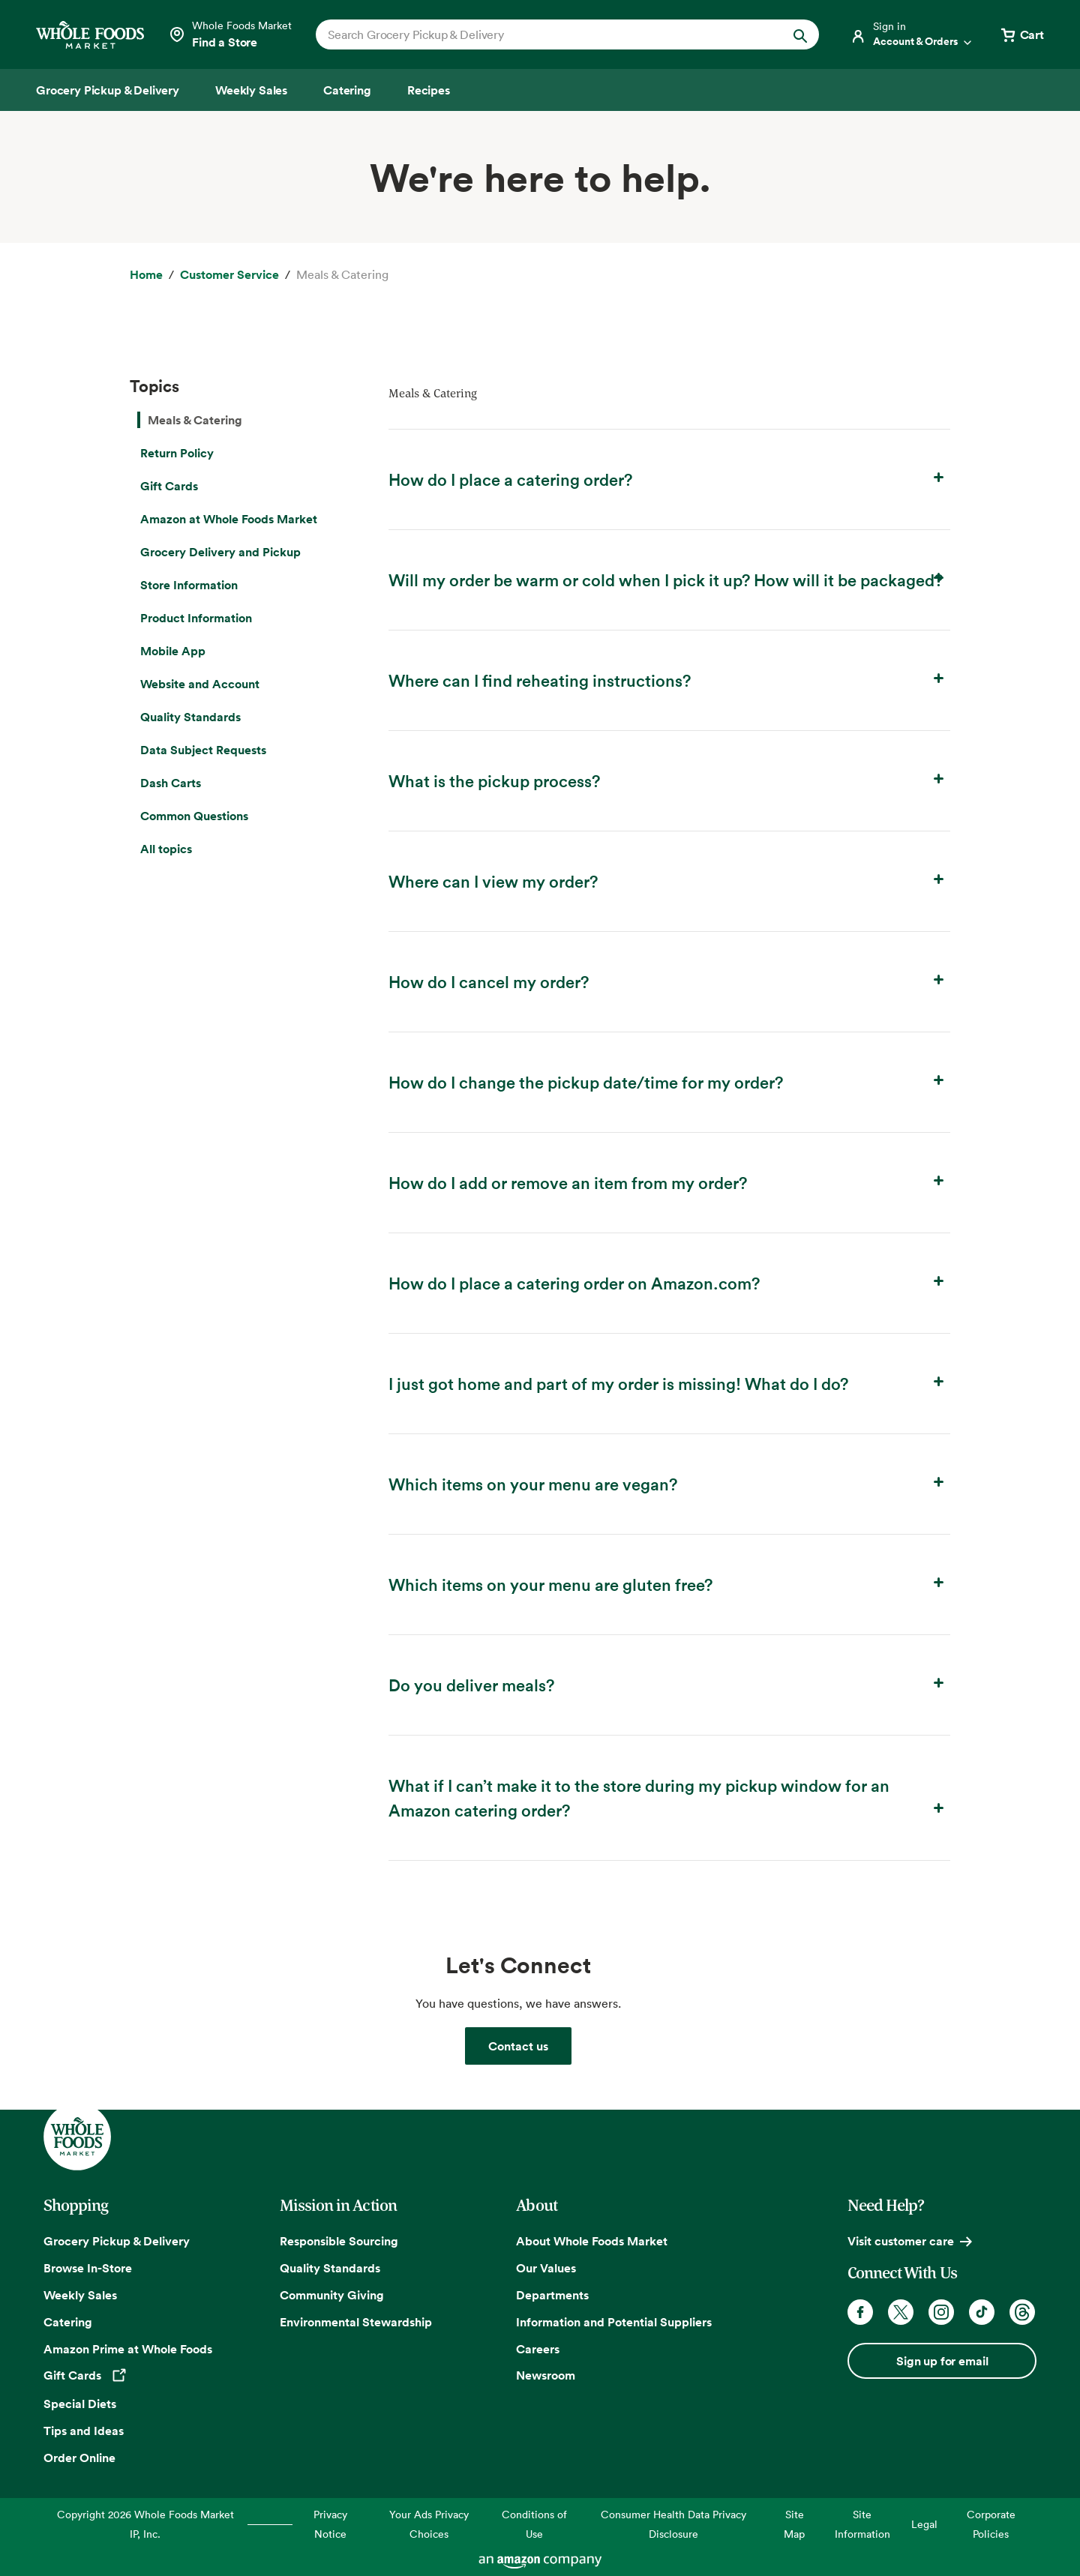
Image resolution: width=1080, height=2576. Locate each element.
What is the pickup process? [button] (669, 780)
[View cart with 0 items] (1021, 34)
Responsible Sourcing (339, 2241)
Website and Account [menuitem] (200, 683)
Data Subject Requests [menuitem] (203, 749)
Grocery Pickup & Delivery (117, 2241)
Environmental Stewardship (356, 2322)
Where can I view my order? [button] (669, 880)
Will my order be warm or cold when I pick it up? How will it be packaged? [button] (669, 579)
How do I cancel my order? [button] (669, 981)
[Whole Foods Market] (90, 35)
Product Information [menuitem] (196, 618)
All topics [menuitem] (166, 848)
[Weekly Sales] (251, 90)
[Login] (912, 34)
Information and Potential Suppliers (614, 2322)
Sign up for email (942, 2361)
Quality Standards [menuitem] (190, 716)
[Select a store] (230, 34)
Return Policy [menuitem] (177, 453)
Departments (552, 2295)
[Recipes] (428, 90)
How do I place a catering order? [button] (669, 478)
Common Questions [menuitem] (194, 815)
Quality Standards (330, 2268)
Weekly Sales (80, 2295)
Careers (538, 2349)
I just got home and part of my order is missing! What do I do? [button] (669, 1382)
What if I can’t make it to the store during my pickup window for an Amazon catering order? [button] (669, 1797)
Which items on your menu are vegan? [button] (669, 1483)
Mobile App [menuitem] (173, 651)
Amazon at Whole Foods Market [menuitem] (228, 519)
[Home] (146, 275)
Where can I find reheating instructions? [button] (669, 679)
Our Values (546, 2268)
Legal (924, 2524)
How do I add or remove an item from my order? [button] (669, 1182)
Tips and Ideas (84, 2430)
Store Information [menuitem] (189, 585)
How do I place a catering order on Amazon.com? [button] (669, 1282)
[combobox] (543, 34)
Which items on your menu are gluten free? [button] (669, 1583)
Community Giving (332, 2295)
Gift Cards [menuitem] (169, 486)
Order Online (80, 2457)
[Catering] (347, 90)
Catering (68, 2322)
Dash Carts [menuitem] (170, 782)
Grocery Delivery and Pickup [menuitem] (220, 552)
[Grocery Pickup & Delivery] (107, 90)
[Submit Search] (800, 34)
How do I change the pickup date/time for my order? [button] (669, 1081)
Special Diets (80, 2403)
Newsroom (545, 2375)
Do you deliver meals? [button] (669, 1684)
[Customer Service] (229, 275)
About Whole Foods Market (592, 2241)
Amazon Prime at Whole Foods (128, 2349)
